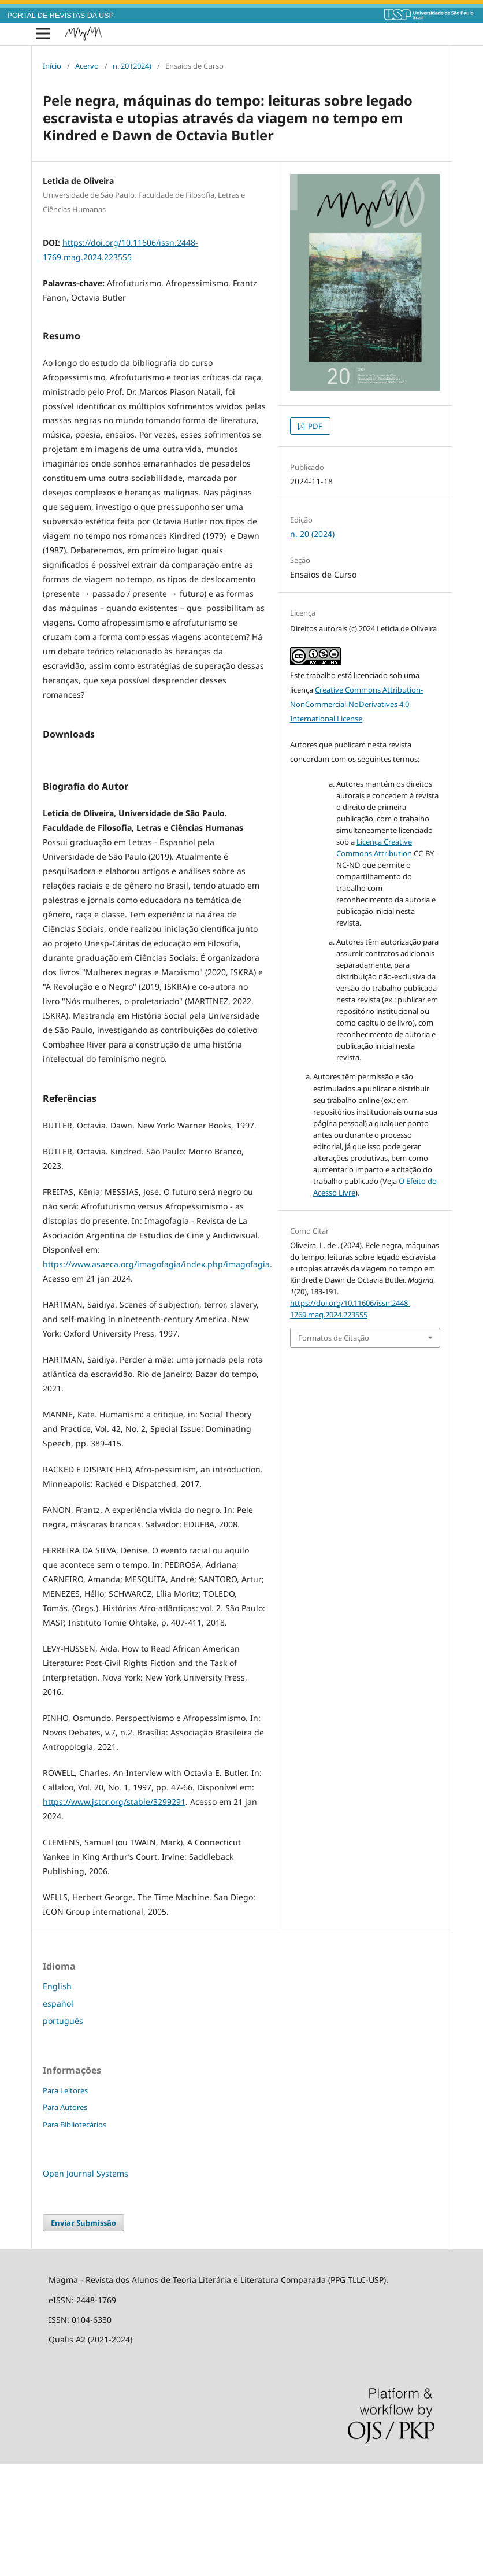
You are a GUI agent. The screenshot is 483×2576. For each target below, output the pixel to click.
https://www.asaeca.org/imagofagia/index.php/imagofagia (156, 1375)
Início (52, 66)
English (57, 2097)
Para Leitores (65, 2202)
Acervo (87, 66)
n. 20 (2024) (132, 66)
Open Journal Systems (85, 2284)
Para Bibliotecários (74, 2236)
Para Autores (65, 2219)
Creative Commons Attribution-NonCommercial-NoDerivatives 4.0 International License (356, 704)
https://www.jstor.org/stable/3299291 (114, 1913)
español (58, 2114)
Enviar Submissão (83, 2334)
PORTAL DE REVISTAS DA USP (61, 16)
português (63, 2132)
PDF (314, 426)
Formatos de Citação (333, 1338)
